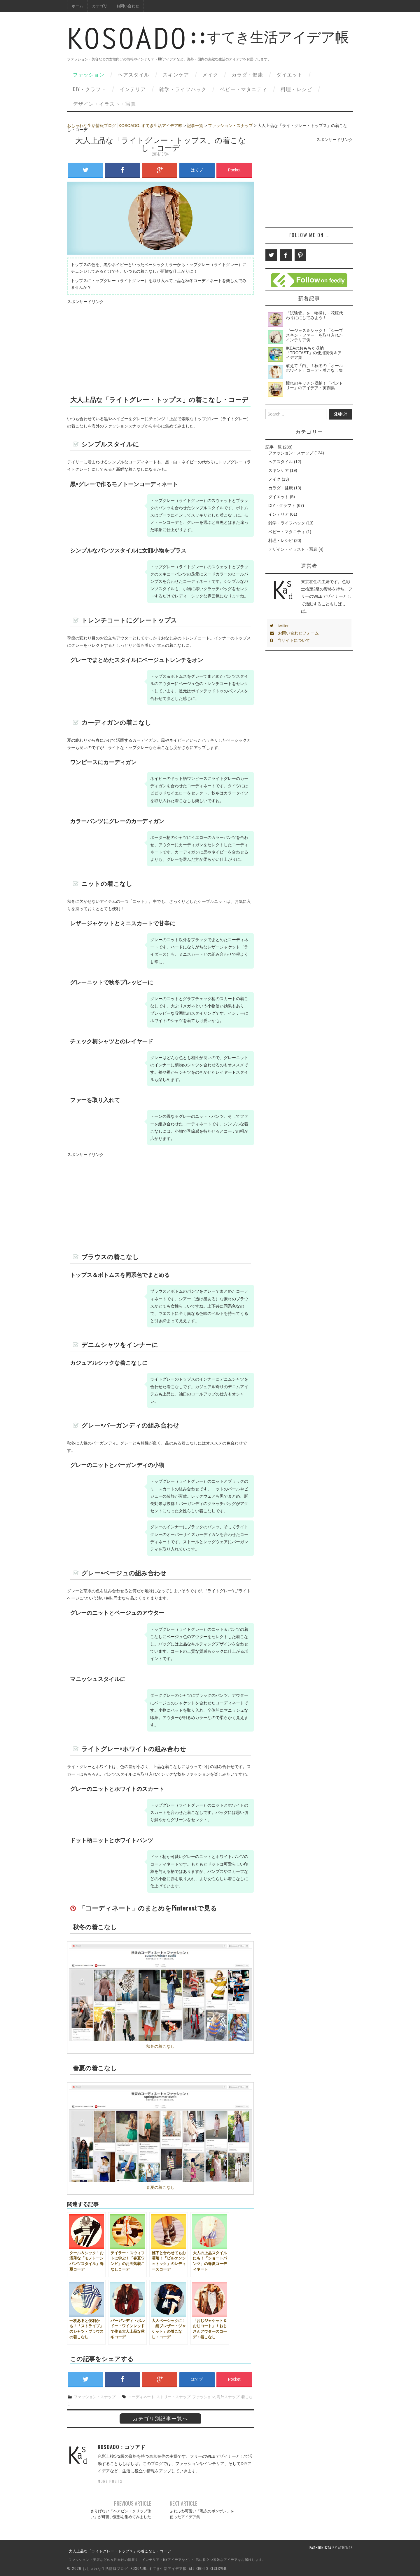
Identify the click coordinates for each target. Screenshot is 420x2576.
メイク (210, 74)
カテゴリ (99, 5)
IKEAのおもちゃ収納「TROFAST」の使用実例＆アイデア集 (314, 353)
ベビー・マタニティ (243, 89)
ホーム (77, 5)
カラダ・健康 (247, 74)
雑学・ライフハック (182, 89)
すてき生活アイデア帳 (208, 43)
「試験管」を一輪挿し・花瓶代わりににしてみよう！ (314, 315)
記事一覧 (195, 125)
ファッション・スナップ (230, 125)
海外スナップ (228, 2396)
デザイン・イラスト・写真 (104, 103)
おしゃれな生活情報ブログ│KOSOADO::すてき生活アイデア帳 (124, 125)
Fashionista (320, 2547)
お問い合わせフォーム (294, 633)
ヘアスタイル (133, 74)
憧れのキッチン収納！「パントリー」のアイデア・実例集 (314, 385)
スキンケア (176, 74)
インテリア (133, 89)
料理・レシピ (296, 89)
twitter (279, 625)
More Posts (110, 2481)
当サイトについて (290, 640)
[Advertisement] (160, 346)
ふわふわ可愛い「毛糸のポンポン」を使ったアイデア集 (202, 2513)
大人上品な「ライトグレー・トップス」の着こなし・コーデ (120, 2551)
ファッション (88, 74)
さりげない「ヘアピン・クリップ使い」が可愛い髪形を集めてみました (120, 2513)
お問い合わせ (127, 5)
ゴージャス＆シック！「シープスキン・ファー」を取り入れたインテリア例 (314, 335)
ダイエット (289, 74)
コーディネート (141, 2396)
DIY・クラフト (89, 89)
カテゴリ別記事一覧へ (160, 2418)
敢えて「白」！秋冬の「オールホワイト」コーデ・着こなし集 (314, 368)
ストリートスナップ (173, 2396)
